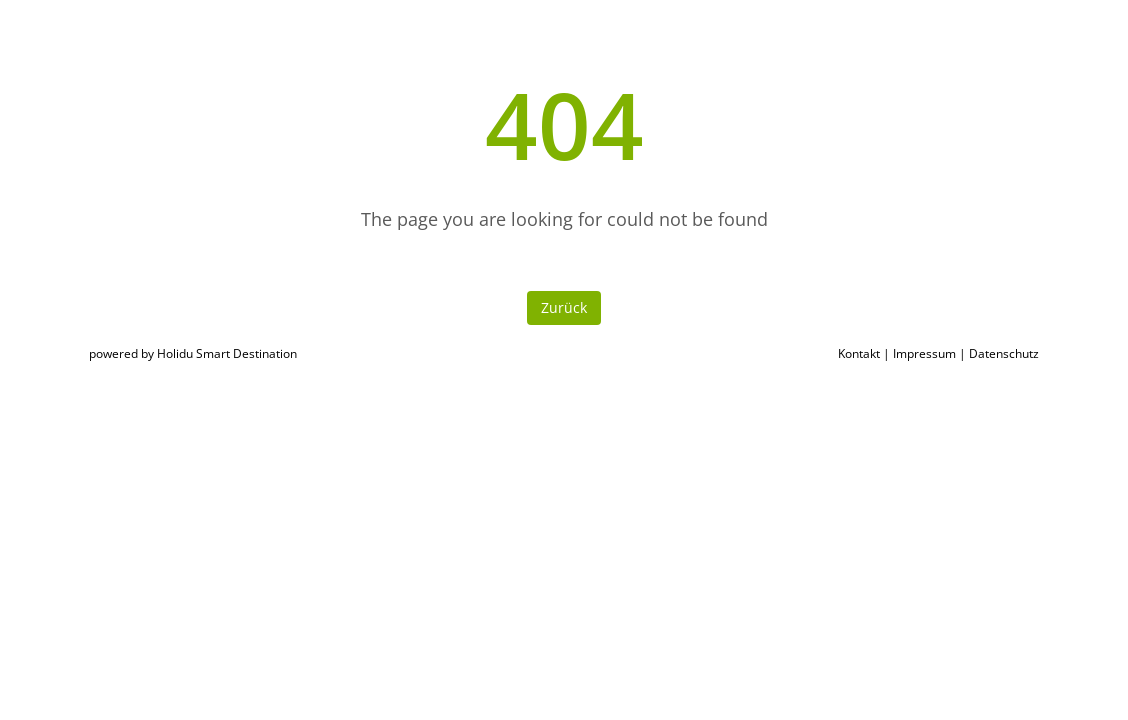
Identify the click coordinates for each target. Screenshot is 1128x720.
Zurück (564, 307)
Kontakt (859, 353)
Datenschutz (1004, 353)
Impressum (924, 353)
